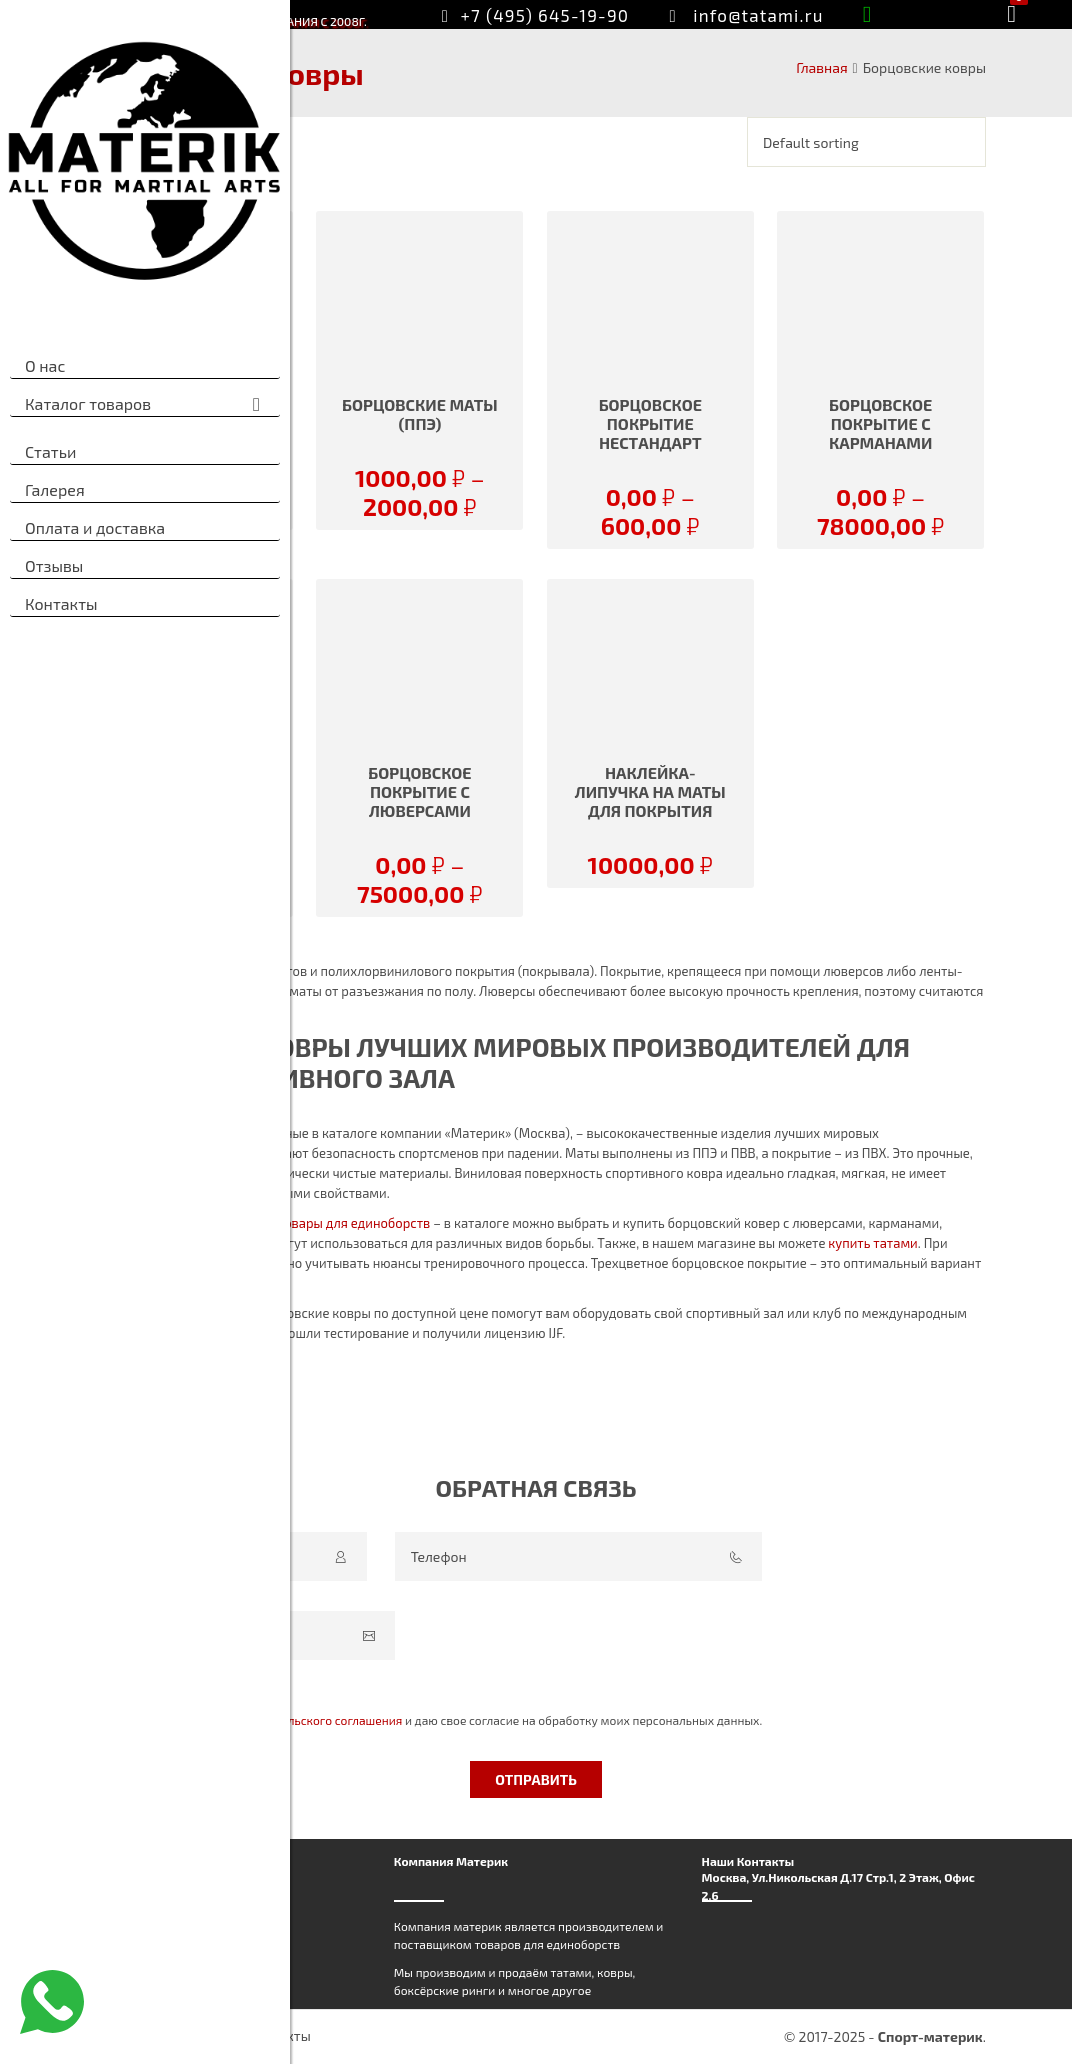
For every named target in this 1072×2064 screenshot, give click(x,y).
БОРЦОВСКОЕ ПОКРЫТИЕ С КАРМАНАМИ (880, 423)
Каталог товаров (88, 403)
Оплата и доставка (95, 527)
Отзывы (54, 565)
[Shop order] (866, 142)
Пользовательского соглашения (312, 1720)
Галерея (55, 489)
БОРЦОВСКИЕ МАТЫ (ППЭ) (420, 414)
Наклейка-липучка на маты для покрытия (650, 791)
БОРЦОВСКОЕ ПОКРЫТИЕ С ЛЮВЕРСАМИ (419, 791)
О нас (45, 365)
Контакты (61, 603)
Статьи (50, 451)
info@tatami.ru (758, 15)
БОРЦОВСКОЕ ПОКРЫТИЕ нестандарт (650, 423)
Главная (821, 67)
